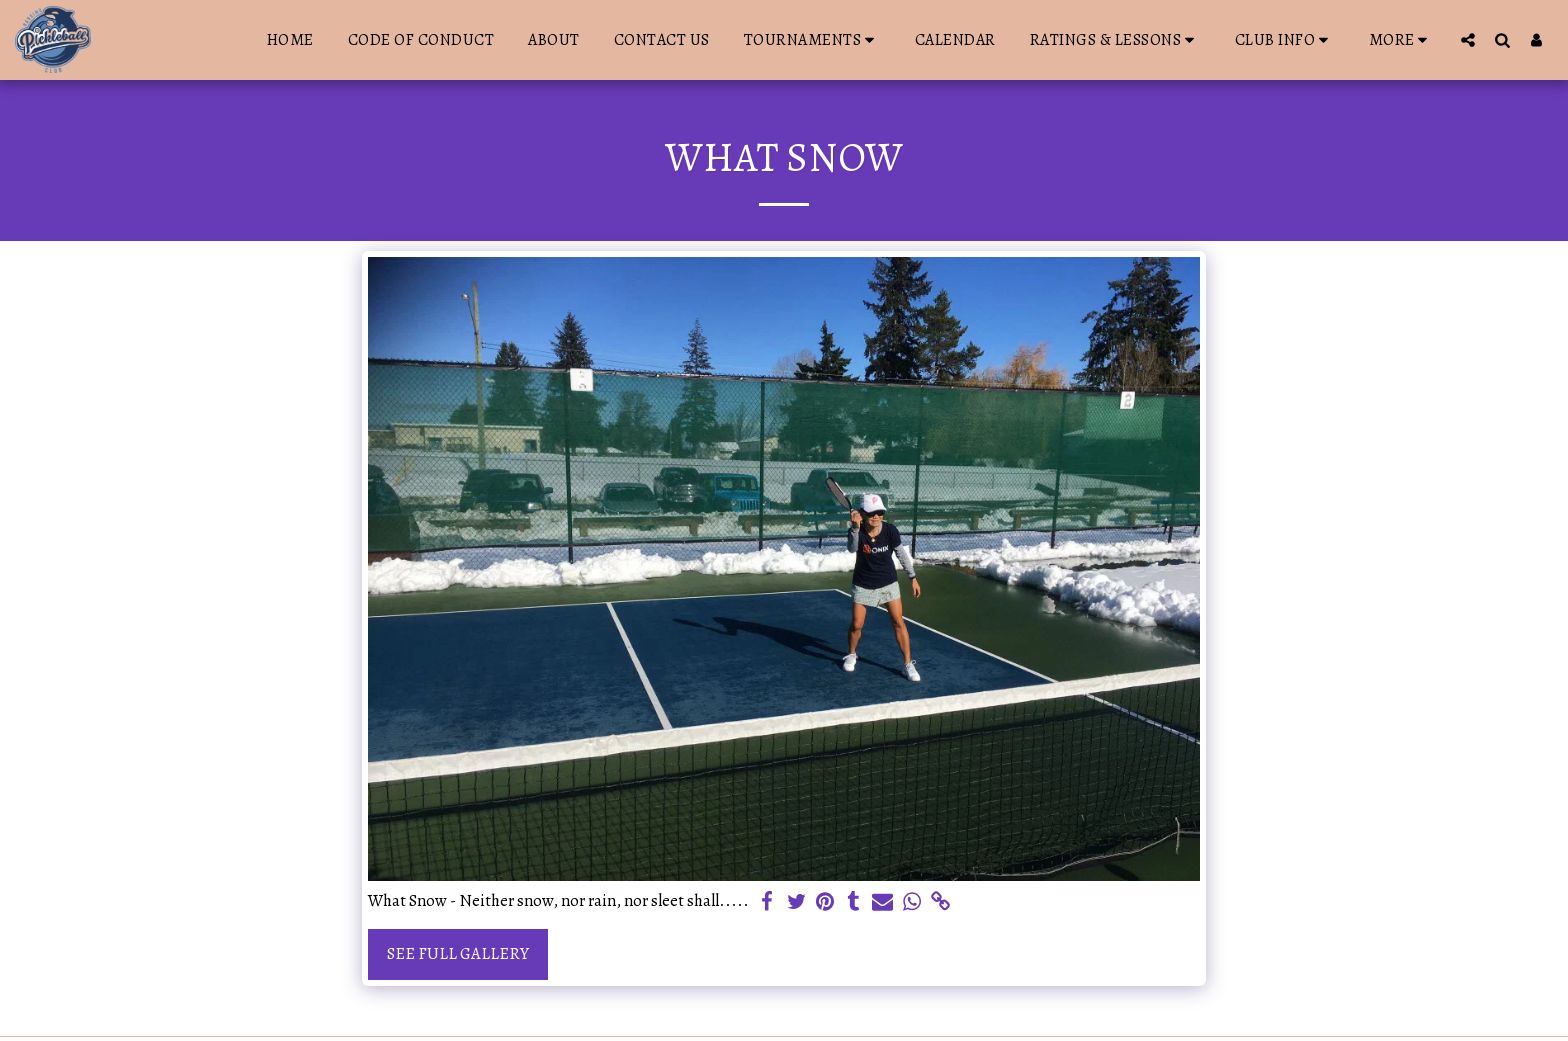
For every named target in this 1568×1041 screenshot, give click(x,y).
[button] (812, 40)
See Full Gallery (458, 953)
